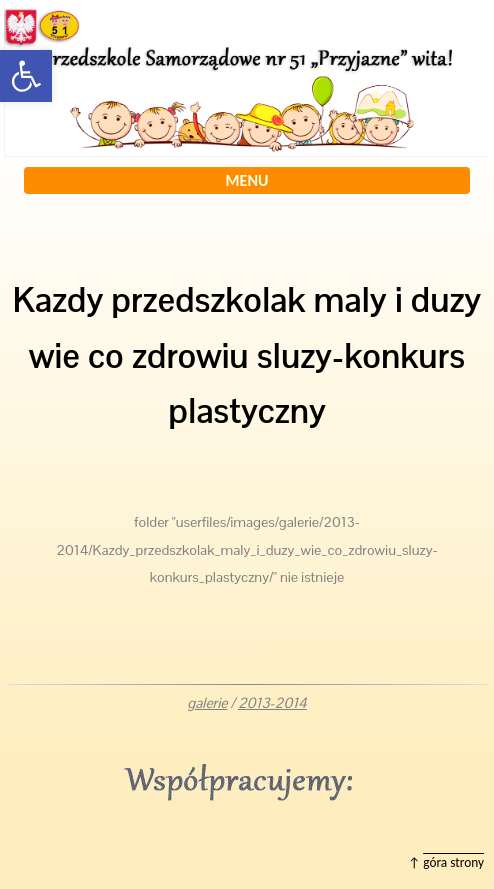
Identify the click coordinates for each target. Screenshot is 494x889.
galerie (207, 703)
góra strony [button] (453, 862)
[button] (26, 76)
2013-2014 (272, 703)
